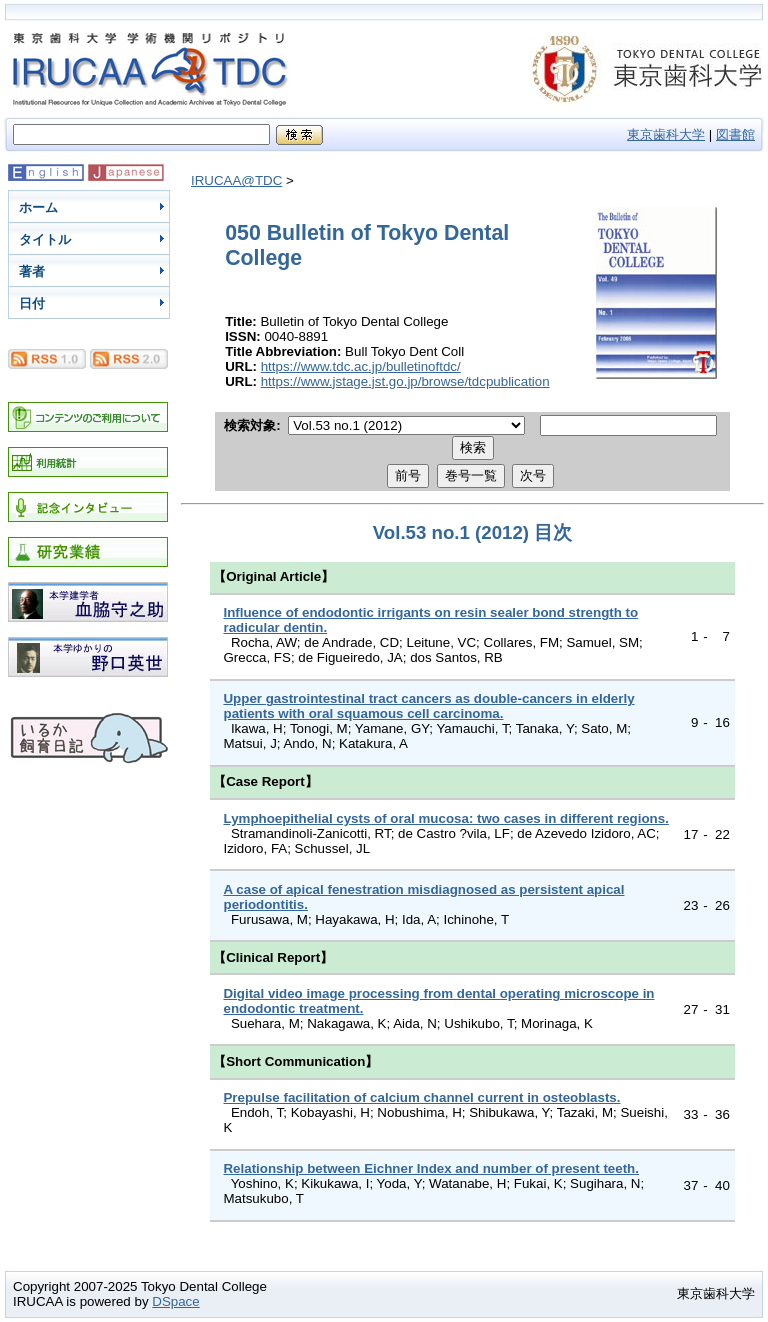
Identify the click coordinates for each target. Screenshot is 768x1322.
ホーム (38, 207)
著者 (32, 271)
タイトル (45, 239)
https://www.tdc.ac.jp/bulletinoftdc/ (361, 366)
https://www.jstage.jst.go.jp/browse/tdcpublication (405, 381)
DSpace (175, 1301)
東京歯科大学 (666, 134)
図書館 (735, 134)
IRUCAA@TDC (236, 180)
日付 (32, 303)
